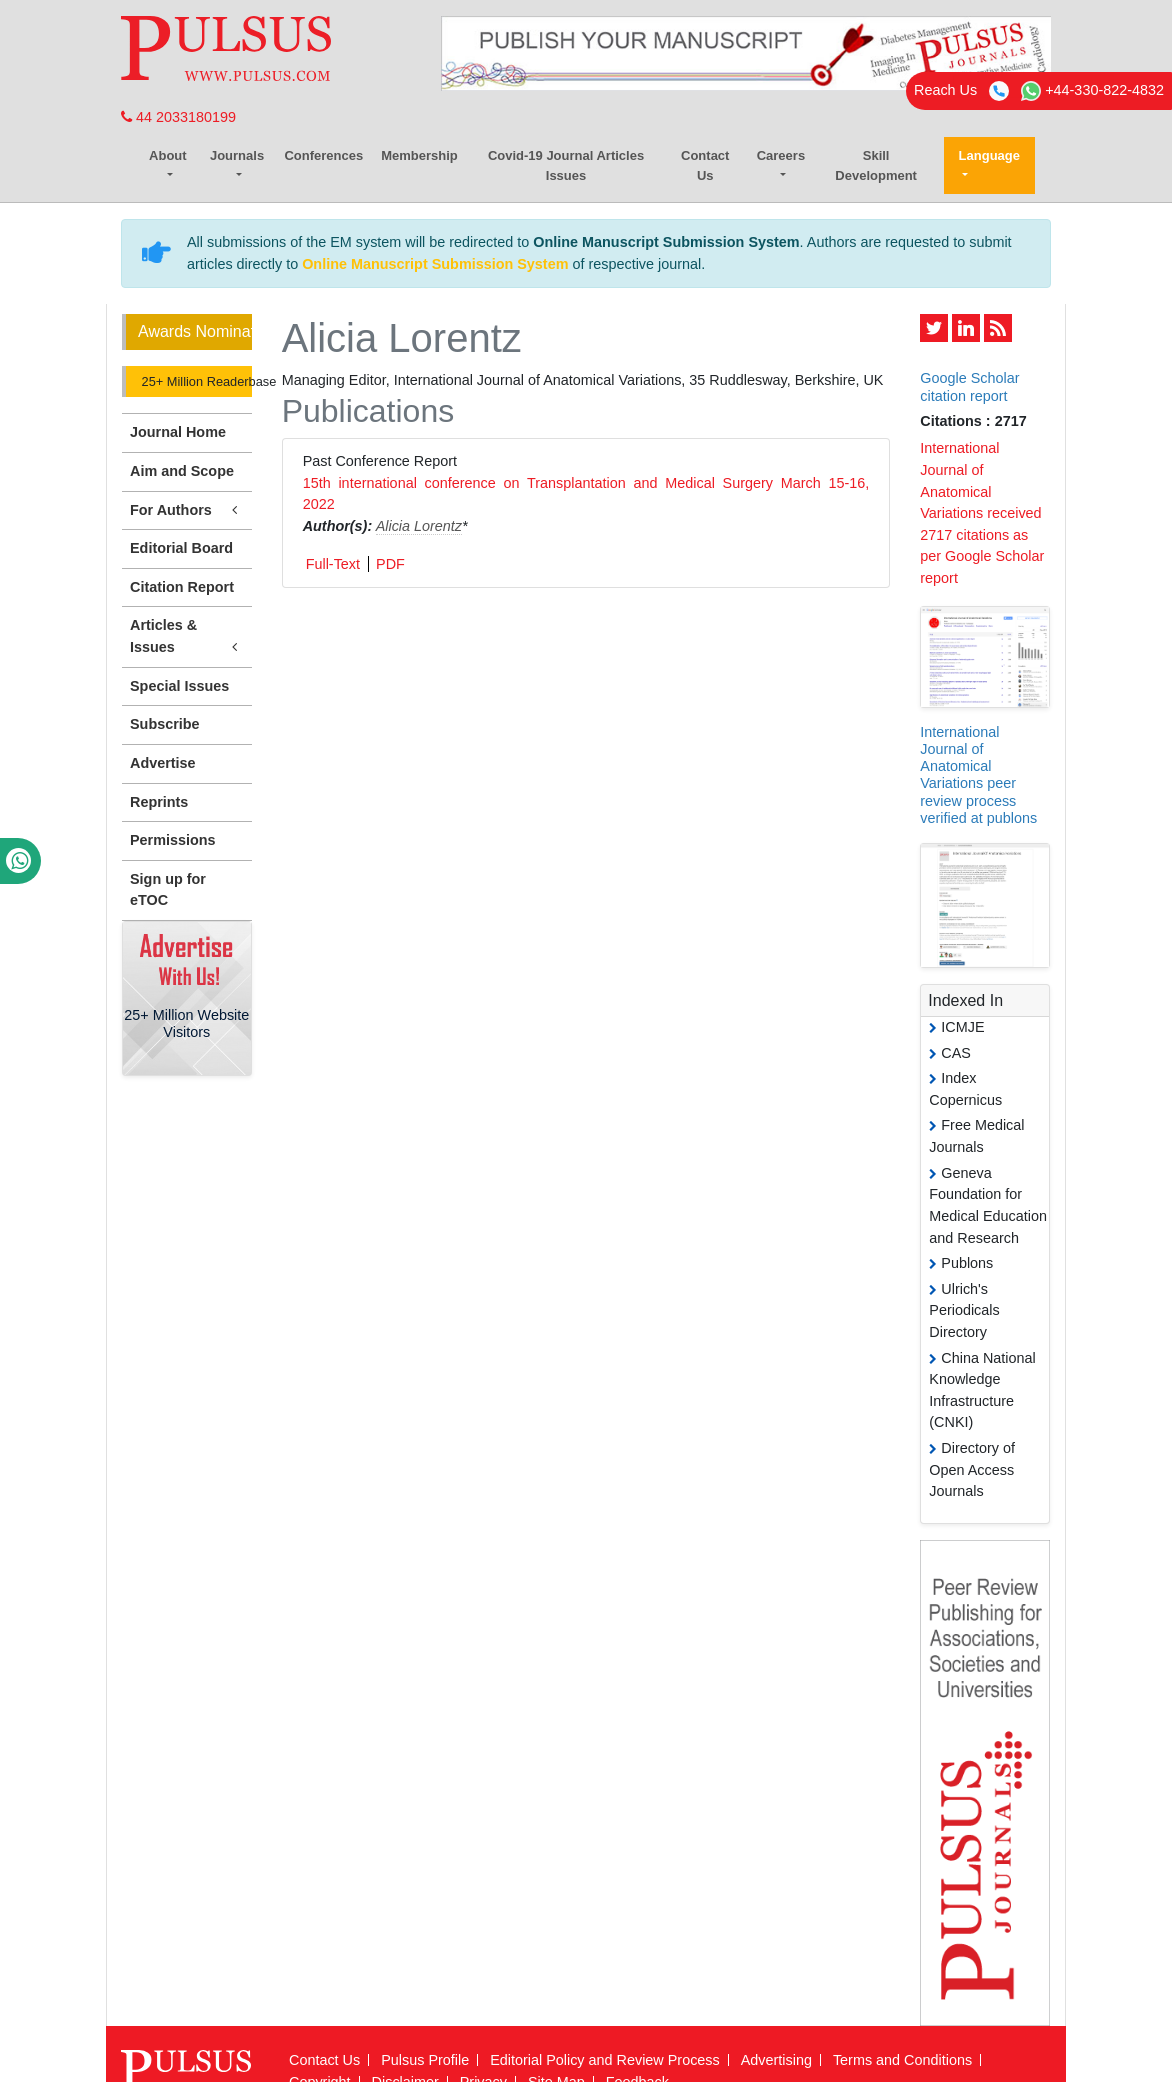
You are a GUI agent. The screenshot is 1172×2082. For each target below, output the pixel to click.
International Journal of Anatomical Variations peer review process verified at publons (978, 775)
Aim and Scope (182, 471)
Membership (419, 155)
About (168, 155)
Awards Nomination (195, 331)
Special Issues (179, 686)
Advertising (776, 2060)
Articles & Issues (187, 637)
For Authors (187, 510)
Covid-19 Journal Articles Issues (566, 165)
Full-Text (333, 564)
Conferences (323, 155)
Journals (237, 155)
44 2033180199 (178, 117)
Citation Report (182, 587)
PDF (390, 564)
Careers (781, 155)
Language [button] (989, 155)
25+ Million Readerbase (195, 381)
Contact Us (705, 165)
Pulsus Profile (425, 2060)
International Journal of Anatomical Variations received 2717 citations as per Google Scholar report (982, 513)
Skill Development (876, 165)
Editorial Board (181, 548)
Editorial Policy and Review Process (605, 2060)
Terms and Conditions (902, 2060)
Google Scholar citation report (969, 386)
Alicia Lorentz (419, 526)
